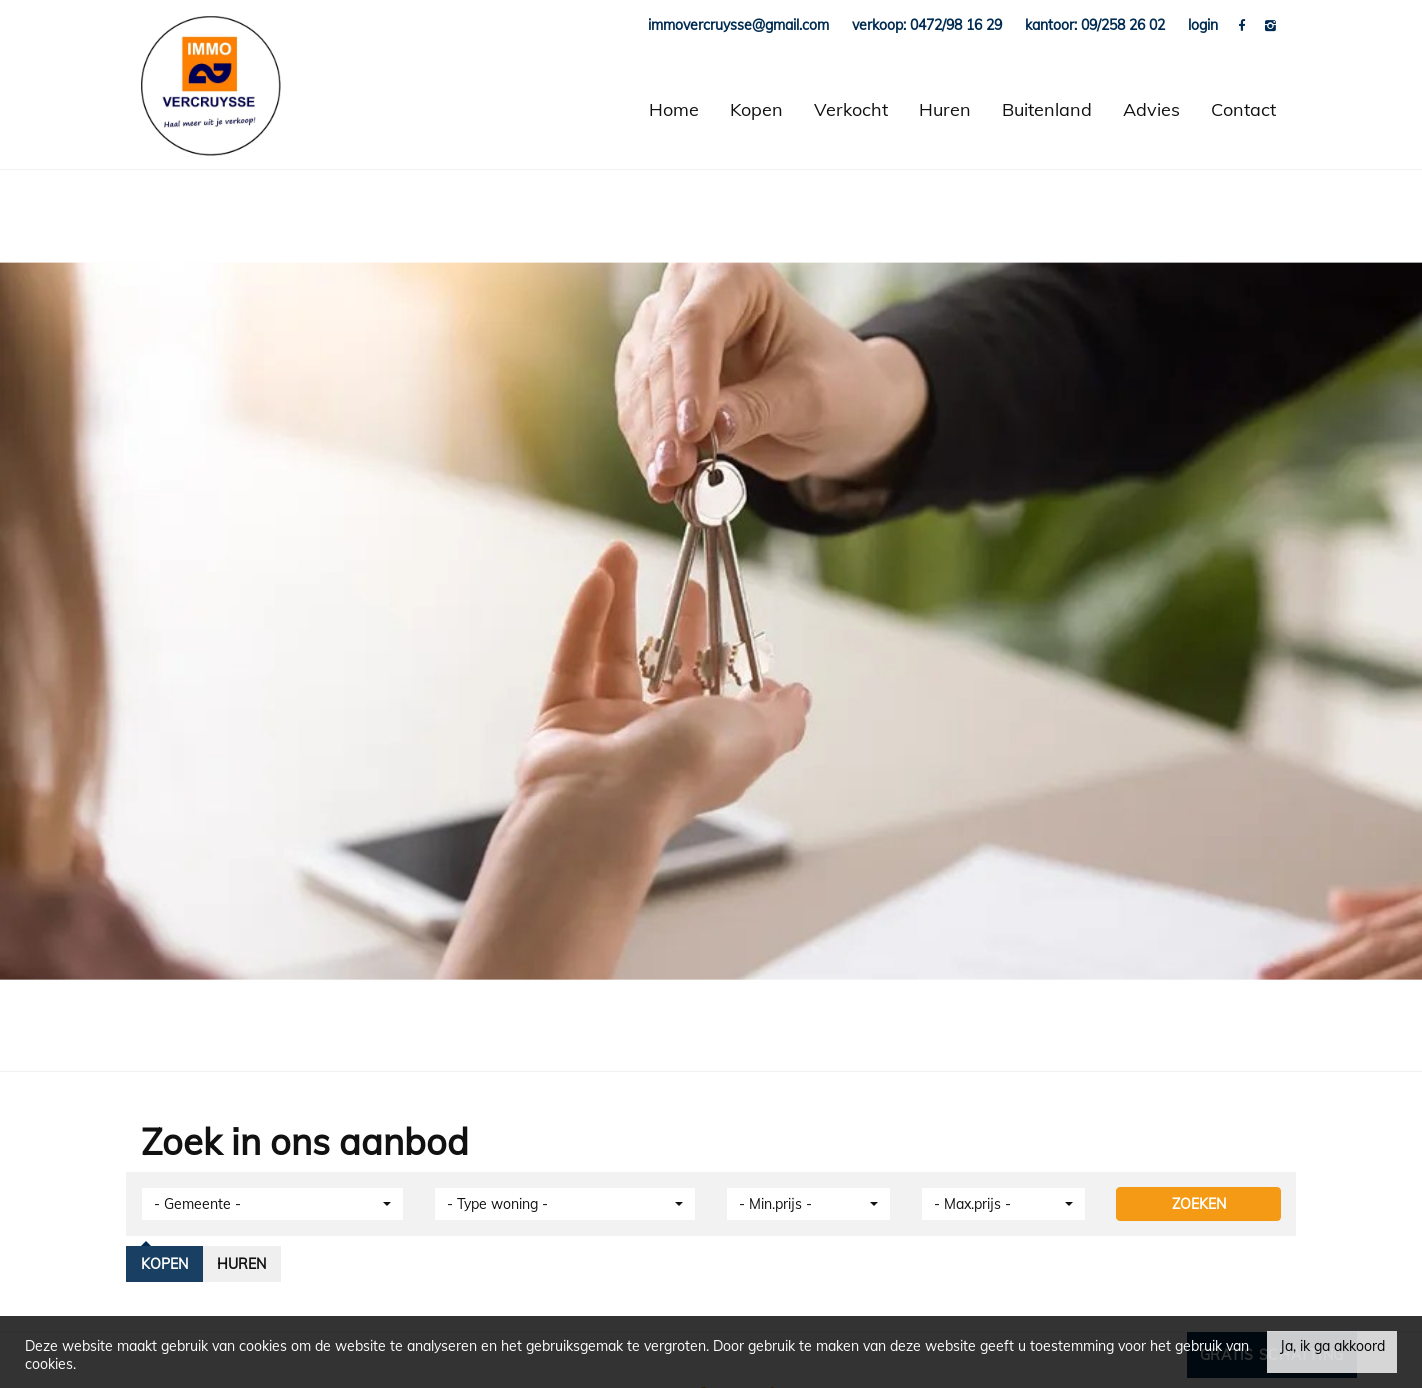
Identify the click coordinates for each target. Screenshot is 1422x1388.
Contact (1243, 109)
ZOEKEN (1199, 1204)
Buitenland (1047, 109)
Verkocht (851, 109)
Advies (1151, 109)
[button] (272, 1204)
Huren (945, 109)
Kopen (756, 109)
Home (674, 109)
